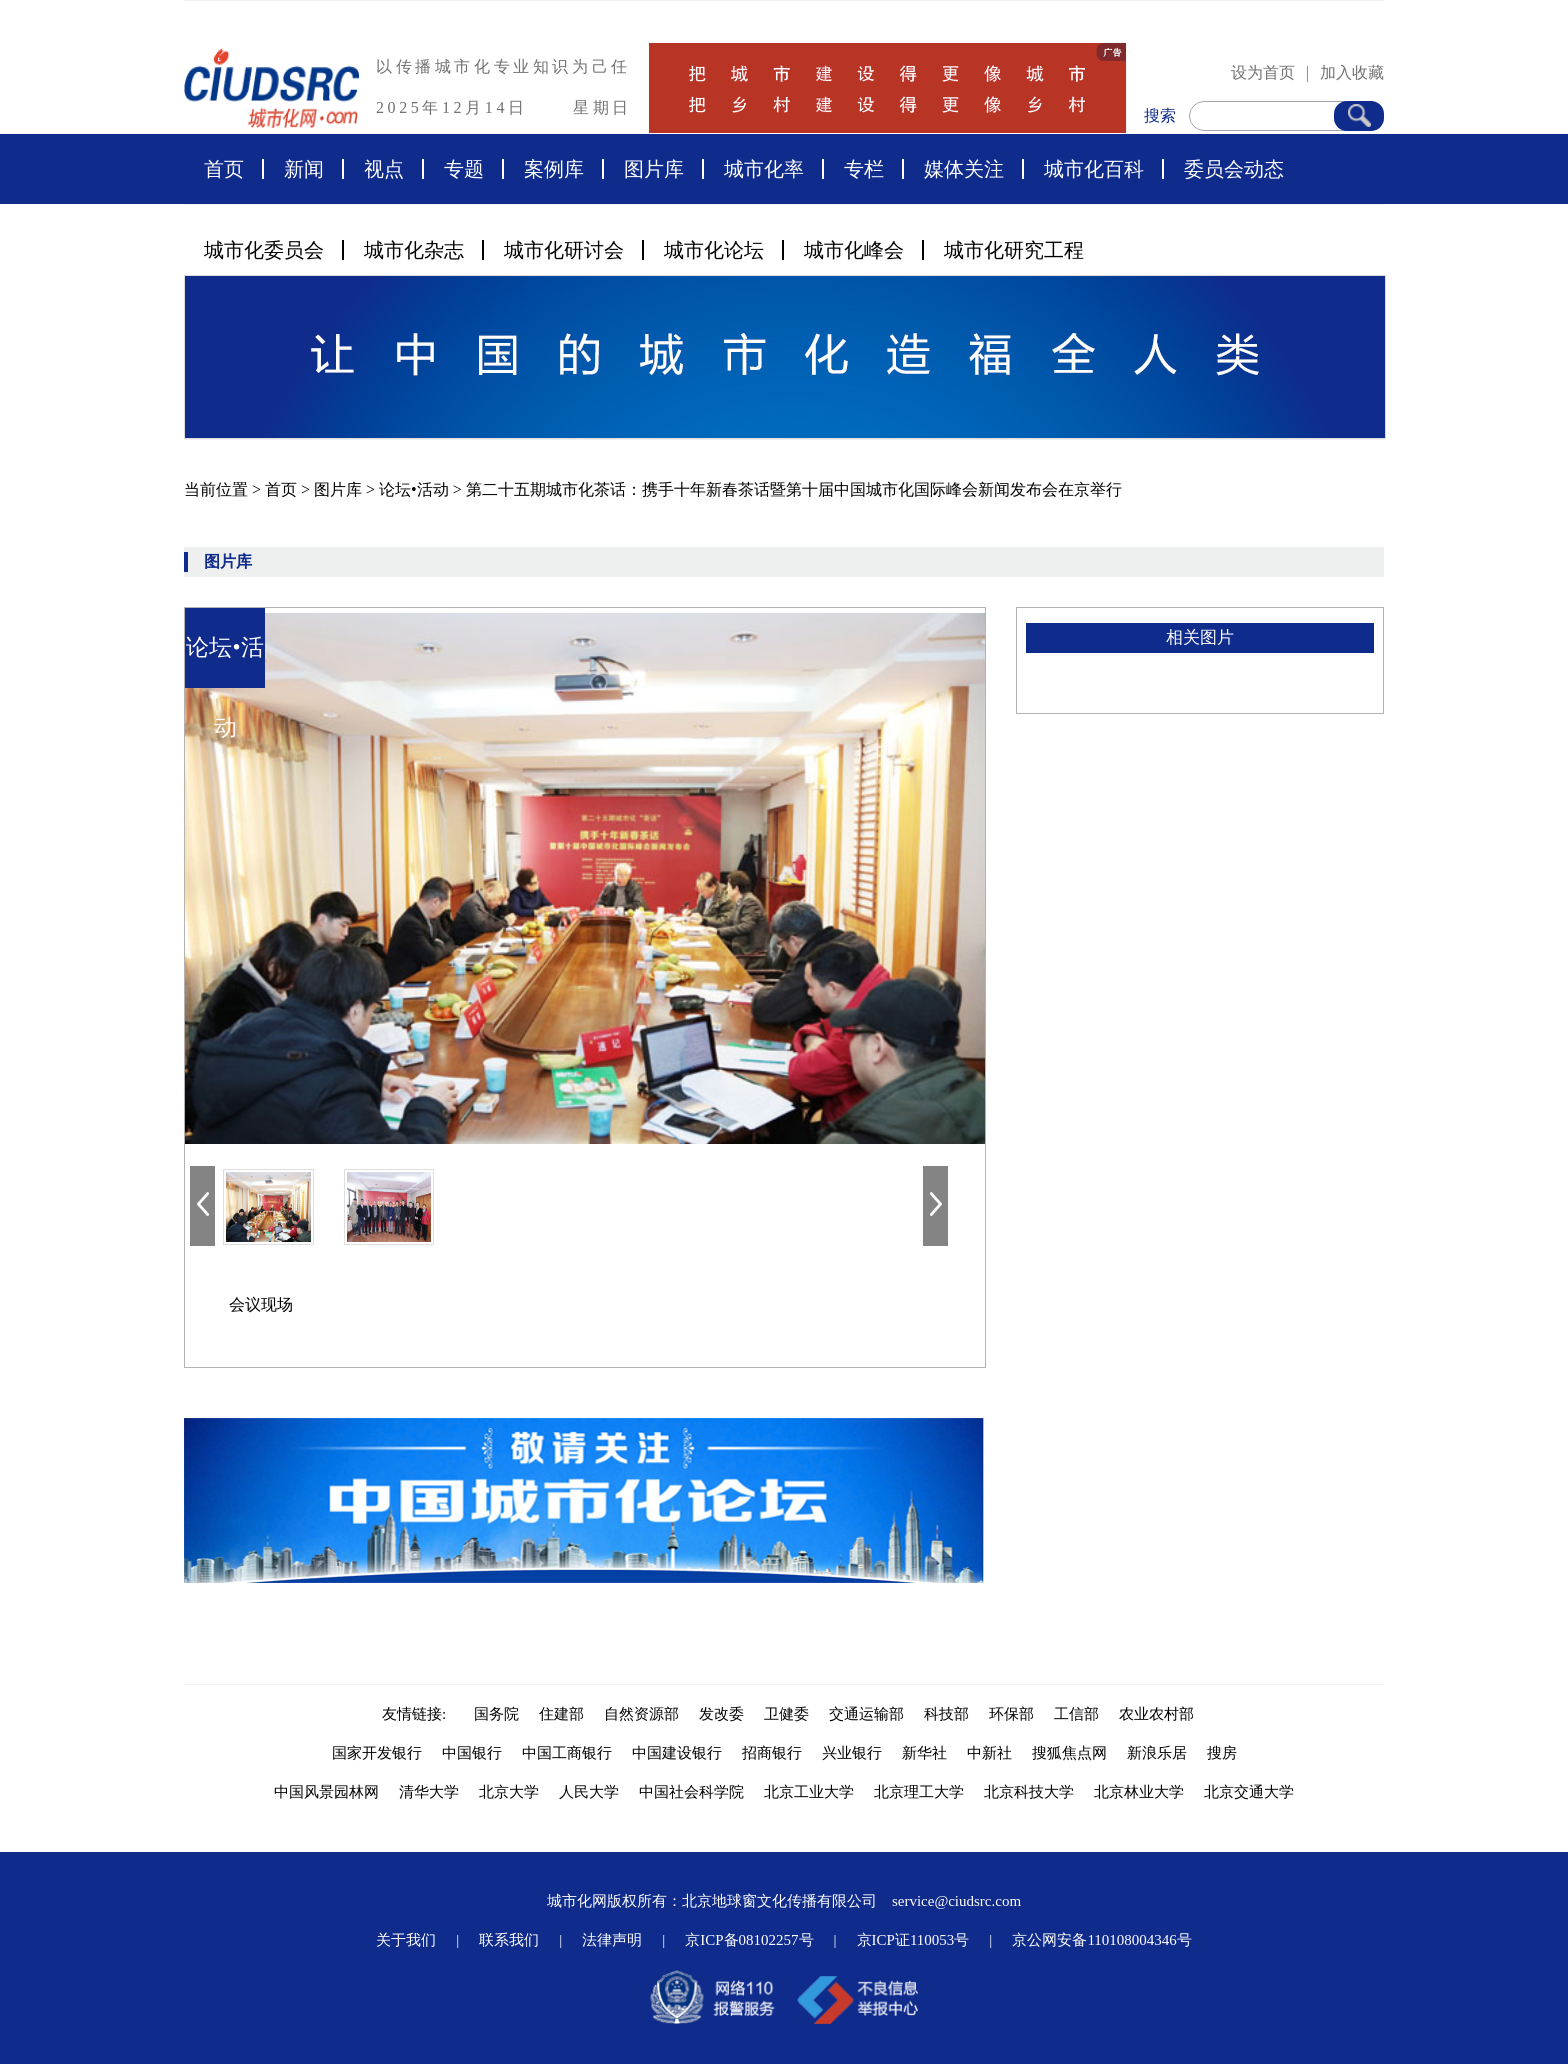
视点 (384, 169)
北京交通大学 (1249, 1792)
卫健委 (786, 1714)
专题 (464, 169)
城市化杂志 (414, 250)
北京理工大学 (919, 1792)
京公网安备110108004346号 (1101, 1940)
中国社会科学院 (691, 1792)
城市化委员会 (264, 250)
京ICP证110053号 (913, 1940)
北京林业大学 (1139, 1792)
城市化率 (764, 169)
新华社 (924, 1753)
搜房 (1222, 1753)
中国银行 (472, 1753)
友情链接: (418, 1714)
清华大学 (429, 1792)
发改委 (721, 1714)
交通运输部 (866, 1714)
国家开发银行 (377, 1753)
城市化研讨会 (564, 250)
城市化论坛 (714, 250)
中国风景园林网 (326, 1792)
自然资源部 (641, 1714)
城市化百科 (1094, 169)
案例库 (554, 169)
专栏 (864, 169)
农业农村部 (1156, 1714)
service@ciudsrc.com (956, 1901)
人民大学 (589, 1792)
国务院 (496, 1714)
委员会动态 (1234, 169)
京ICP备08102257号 (749, 1940)
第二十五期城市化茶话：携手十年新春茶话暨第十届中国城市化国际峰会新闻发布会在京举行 (794, 489)
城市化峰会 (854, 250)
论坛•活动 (416, 489)
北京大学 (509, 1792)
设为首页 (1263, 72)
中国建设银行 (677, 1753)
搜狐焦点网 (1069, 1753)
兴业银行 (852, 1753)
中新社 (989, 1753)
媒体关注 (964, 169)
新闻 (304, 169)
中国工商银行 (567, 1753)
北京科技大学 (1029, 1792)
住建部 (561, 1714)
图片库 (654, 169)
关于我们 (406, 1940)
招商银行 (772, 1753)
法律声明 (612, 1940)
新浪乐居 (1157, 1753)
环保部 (1011, 1714)
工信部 (1076, 1714)
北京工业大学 (809, 1792)
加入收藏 (1352, 72)
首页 (224, 169)
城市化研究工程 (1014, 250)
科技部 (946, 1714)
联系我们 (509, 1940)
